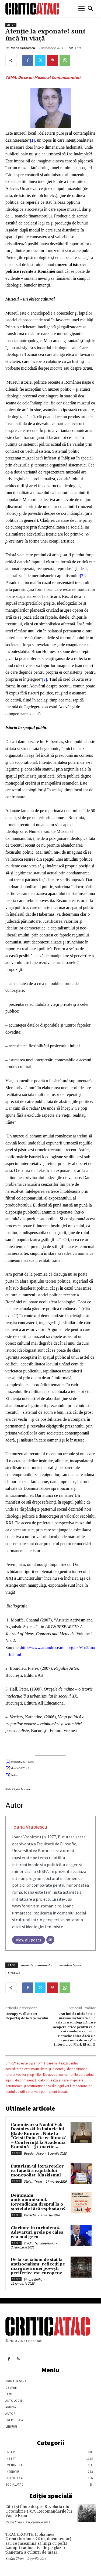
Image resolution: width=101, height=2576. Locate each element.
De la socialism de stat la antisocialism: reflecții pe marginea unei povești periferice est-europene (38, 2266)
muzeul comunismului (36, 1965)
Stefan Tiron (33, 2181)
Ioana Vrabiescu (23, 48)
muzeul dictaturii (69, 1965)
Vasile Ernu (13, 2522)
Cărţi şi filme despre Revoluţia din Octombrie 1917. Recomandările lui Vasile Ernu (38, 2511)
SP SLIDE (14, 1973)
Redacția (30, 2215)
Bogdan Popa (34, 2153)
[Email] (50, 1940)
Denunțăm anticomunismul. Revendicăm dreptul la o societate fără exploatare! (38, 2202)
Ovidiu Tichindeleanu (39, 2243)
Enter (10, 25)
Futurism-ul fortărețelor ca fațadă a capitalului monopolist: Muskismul (37, 2171)
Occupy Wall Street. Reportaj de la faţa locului (26, 2016)
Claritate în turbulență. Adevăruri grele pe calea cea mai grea (37, 2233)
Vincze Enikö (33, 2279)
